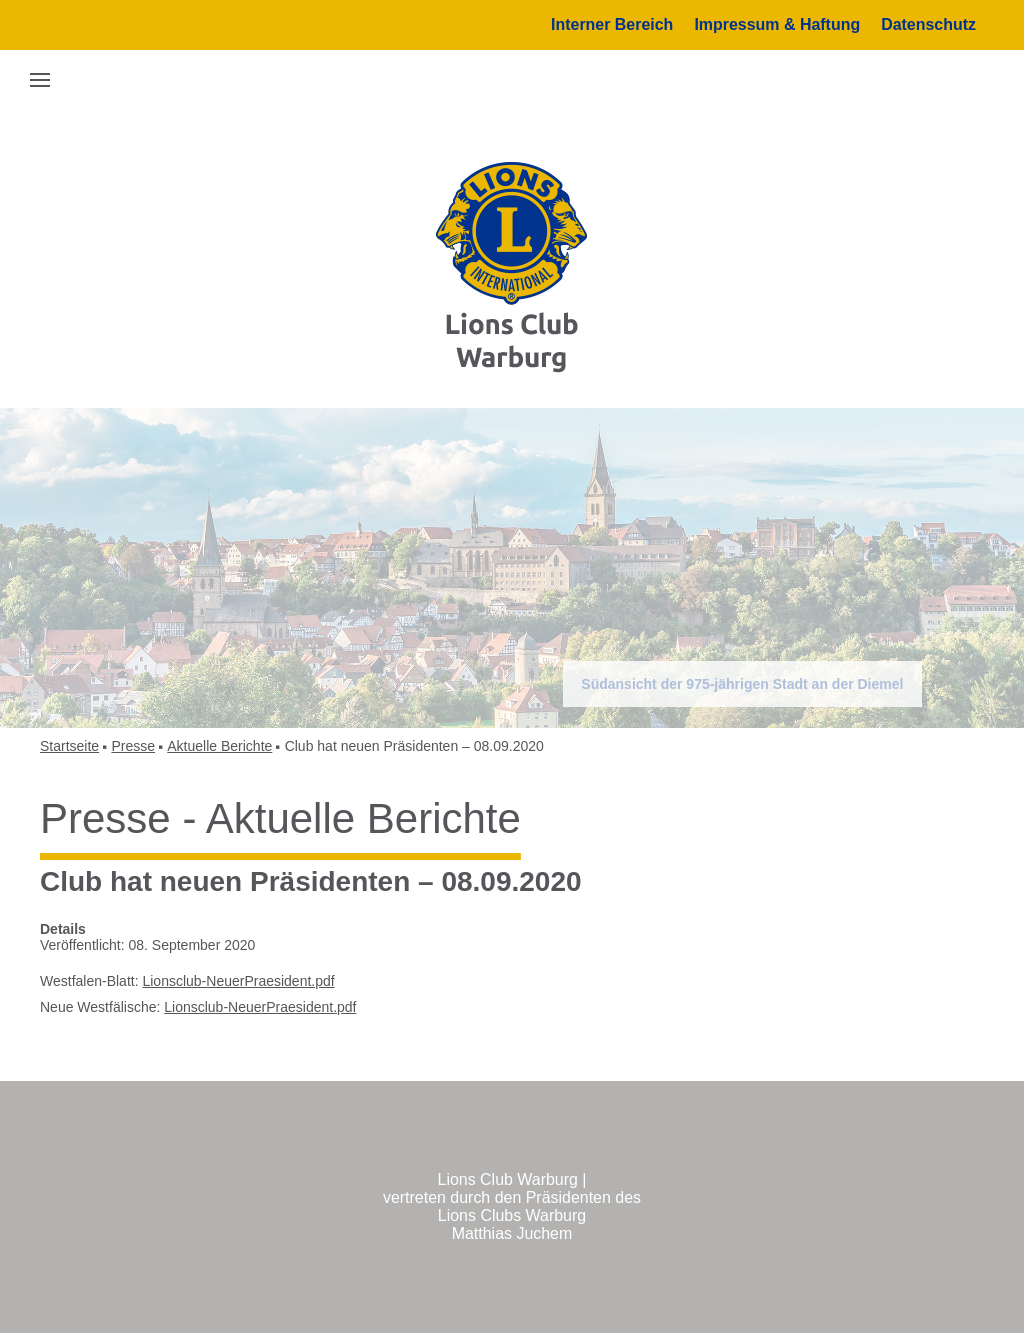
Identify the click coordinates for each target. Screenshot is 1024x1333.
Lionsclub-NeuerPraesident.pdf (238, 981)
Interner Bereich (612, 24)
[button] (40, 79)
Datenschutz (928, 24)
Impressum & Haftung (777, 24)
